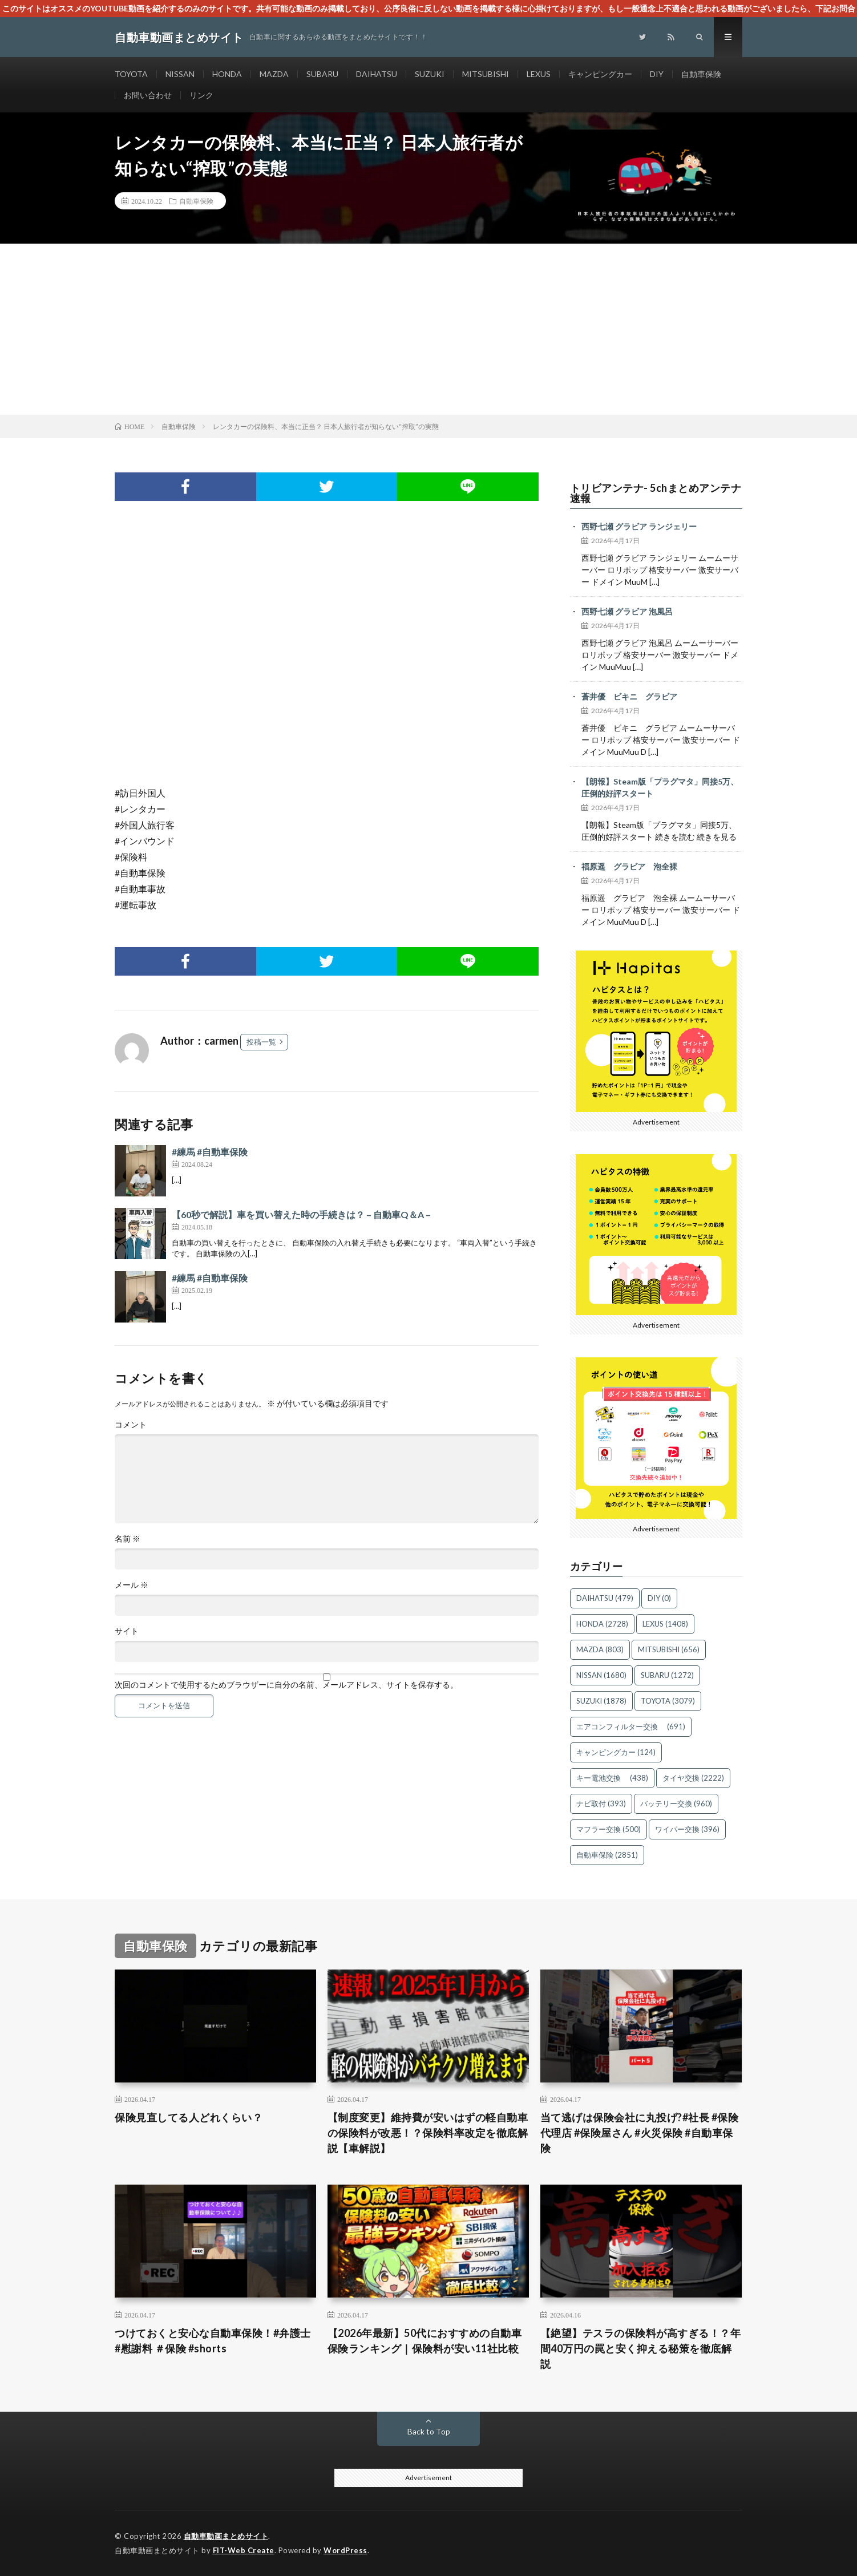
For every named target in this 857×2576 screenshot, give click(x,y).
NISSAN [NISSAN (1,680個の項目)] (601, 1675)
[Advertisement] (428, 329)
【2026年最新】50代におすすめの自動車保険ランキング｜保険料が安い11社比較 (425, 2341)
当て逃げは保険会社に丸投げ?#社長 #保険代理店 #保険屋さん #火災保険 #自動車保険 (639, 2132)
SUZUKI (429, 74)
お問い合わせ (148, 95)
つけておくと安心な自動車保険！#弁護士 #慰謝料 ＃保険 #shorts (213, 2341)
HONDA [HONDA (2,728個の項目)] (602, 1623)
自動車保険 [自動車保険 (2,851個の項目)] (607, 1854)
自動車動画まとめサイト (226, 2536)
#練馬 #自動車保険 (210, 1151)
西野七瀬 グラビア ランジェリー (639, 526)
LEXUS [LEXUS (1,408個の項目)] (665, 1623)
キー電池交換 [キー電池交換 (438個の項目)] (612, 1777)
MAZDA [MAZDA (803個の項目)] (600, 1649)
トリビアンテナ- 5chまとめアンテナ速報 (656, 493)
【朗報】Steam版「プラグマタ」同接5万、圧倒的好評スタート (659, 787)
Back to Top (428, 2431)
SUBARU (322, 74)
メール (131, 1585)
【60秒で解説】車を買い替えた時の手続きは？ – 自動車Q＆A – (301, 1214)
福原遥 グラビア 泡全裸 (629, 866)
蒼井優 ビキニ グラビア (629, 696)
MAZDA (274, 74)
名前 (127, 1539)
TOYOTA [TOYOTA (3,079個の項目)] (668, 1700)
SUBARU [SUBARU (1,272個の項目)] (667, 1675)
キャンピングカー (600, 74)
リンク (201, 95)
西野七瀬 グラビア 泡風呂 (627, 611)
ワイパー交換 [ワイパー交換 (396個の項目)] (687, 1829)
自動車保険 (701, 74)
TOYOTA (131, 74)
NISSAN (180, 74)
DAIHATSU (376, 74)
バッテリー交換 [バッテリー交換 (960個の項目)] (676, 1803)
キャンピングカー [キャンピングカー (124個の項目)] (616, 1752)
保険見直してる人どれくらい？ (188, 2117)
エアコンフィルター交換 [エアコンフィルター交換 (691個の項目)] (630, 1726)
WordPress (345, 2550)
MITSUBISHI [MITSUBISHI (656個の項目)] (669, 1649)
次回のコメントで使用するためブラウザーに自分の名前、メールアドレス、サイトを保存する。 (286, 1685)
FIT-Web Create (243, 2550)
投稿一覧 (261, 1041)
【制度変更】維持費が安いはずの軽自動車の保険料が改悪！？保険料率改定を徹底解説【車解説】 (428, 2132)
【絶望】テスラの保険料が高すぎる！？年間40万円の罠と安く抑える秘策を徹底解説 (640, 2348)
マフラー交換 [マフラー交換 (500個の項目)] (608, 1829)
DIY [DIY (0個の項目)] (659, 1598)
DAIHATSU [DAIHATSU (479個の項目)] (604, 1598)
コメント (131, 1425)
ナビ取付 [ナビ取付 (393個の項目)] (601, 1803)
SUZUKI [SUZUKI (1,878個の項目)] (601, 1700)
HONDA (227, 74)
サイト (127, 1631)
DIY (657, 74)
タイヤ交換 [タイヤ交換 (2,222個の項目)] (693, 1777)
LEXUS (539, 74)
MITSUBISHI (485, 74)
